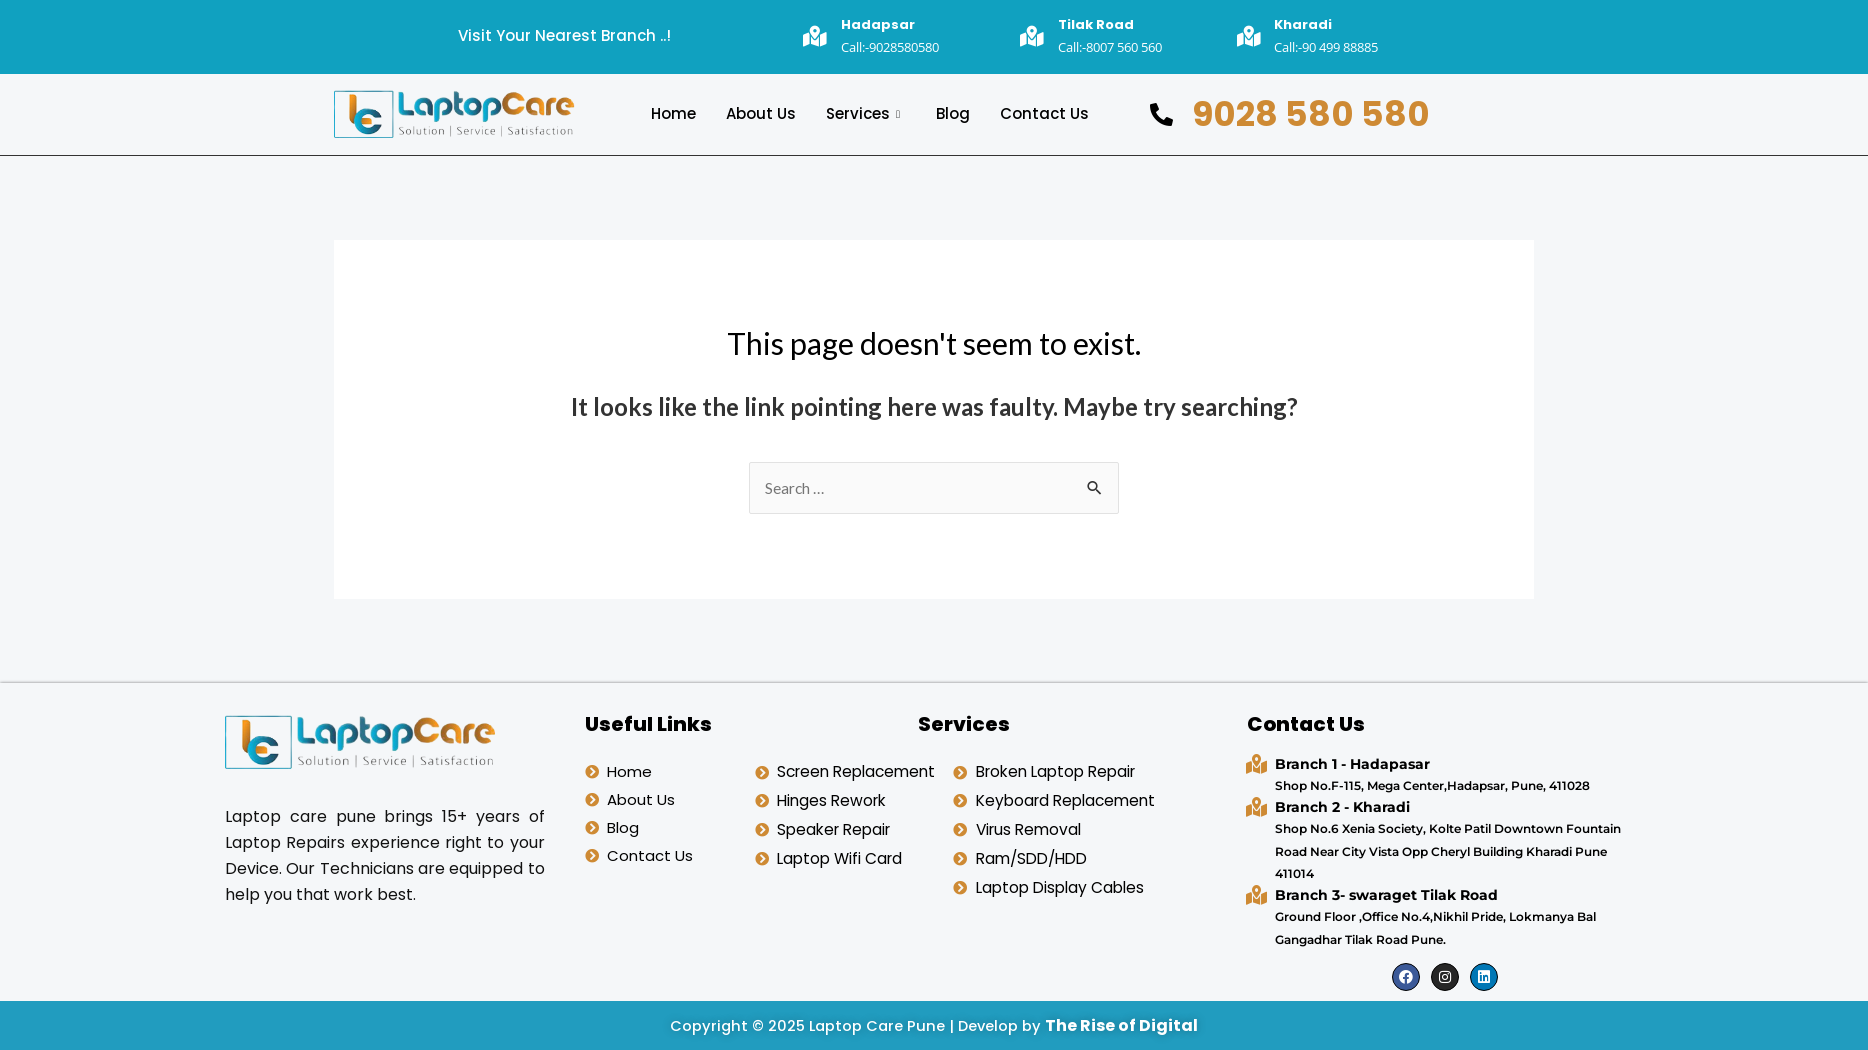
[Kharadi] (1248, 36)
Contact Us (1044, 113)
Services (863, 113)
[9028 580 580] (1161, 113)
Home (673, 113)
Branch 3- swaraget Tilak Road (1386, 895)
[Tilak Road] (1032, 36)
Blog (953, 113)
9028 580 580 (1311, 113)
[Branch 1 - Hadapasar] (1256, 763)
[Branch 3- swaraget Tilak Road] (1256, 894)
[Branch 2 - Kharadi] (1256, 806)
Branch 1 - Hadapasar (1352, 764)
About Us (761, 113)
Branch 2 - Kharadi (1342, 807)
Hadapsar (878, 24)
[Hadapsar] (815, 36)
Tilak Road (1096, 24)
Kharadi (1303, 24)
